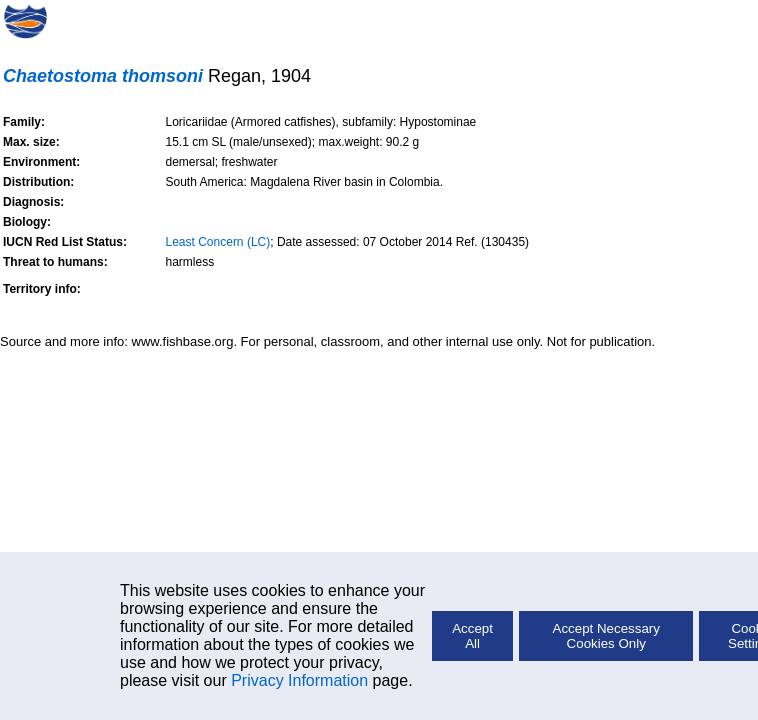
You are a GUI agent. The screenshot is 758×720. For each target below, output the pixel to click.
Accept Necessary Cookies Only (606, 636)
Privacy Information (299, 680)
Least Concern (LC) (218, 242)
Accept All (472, 636)
